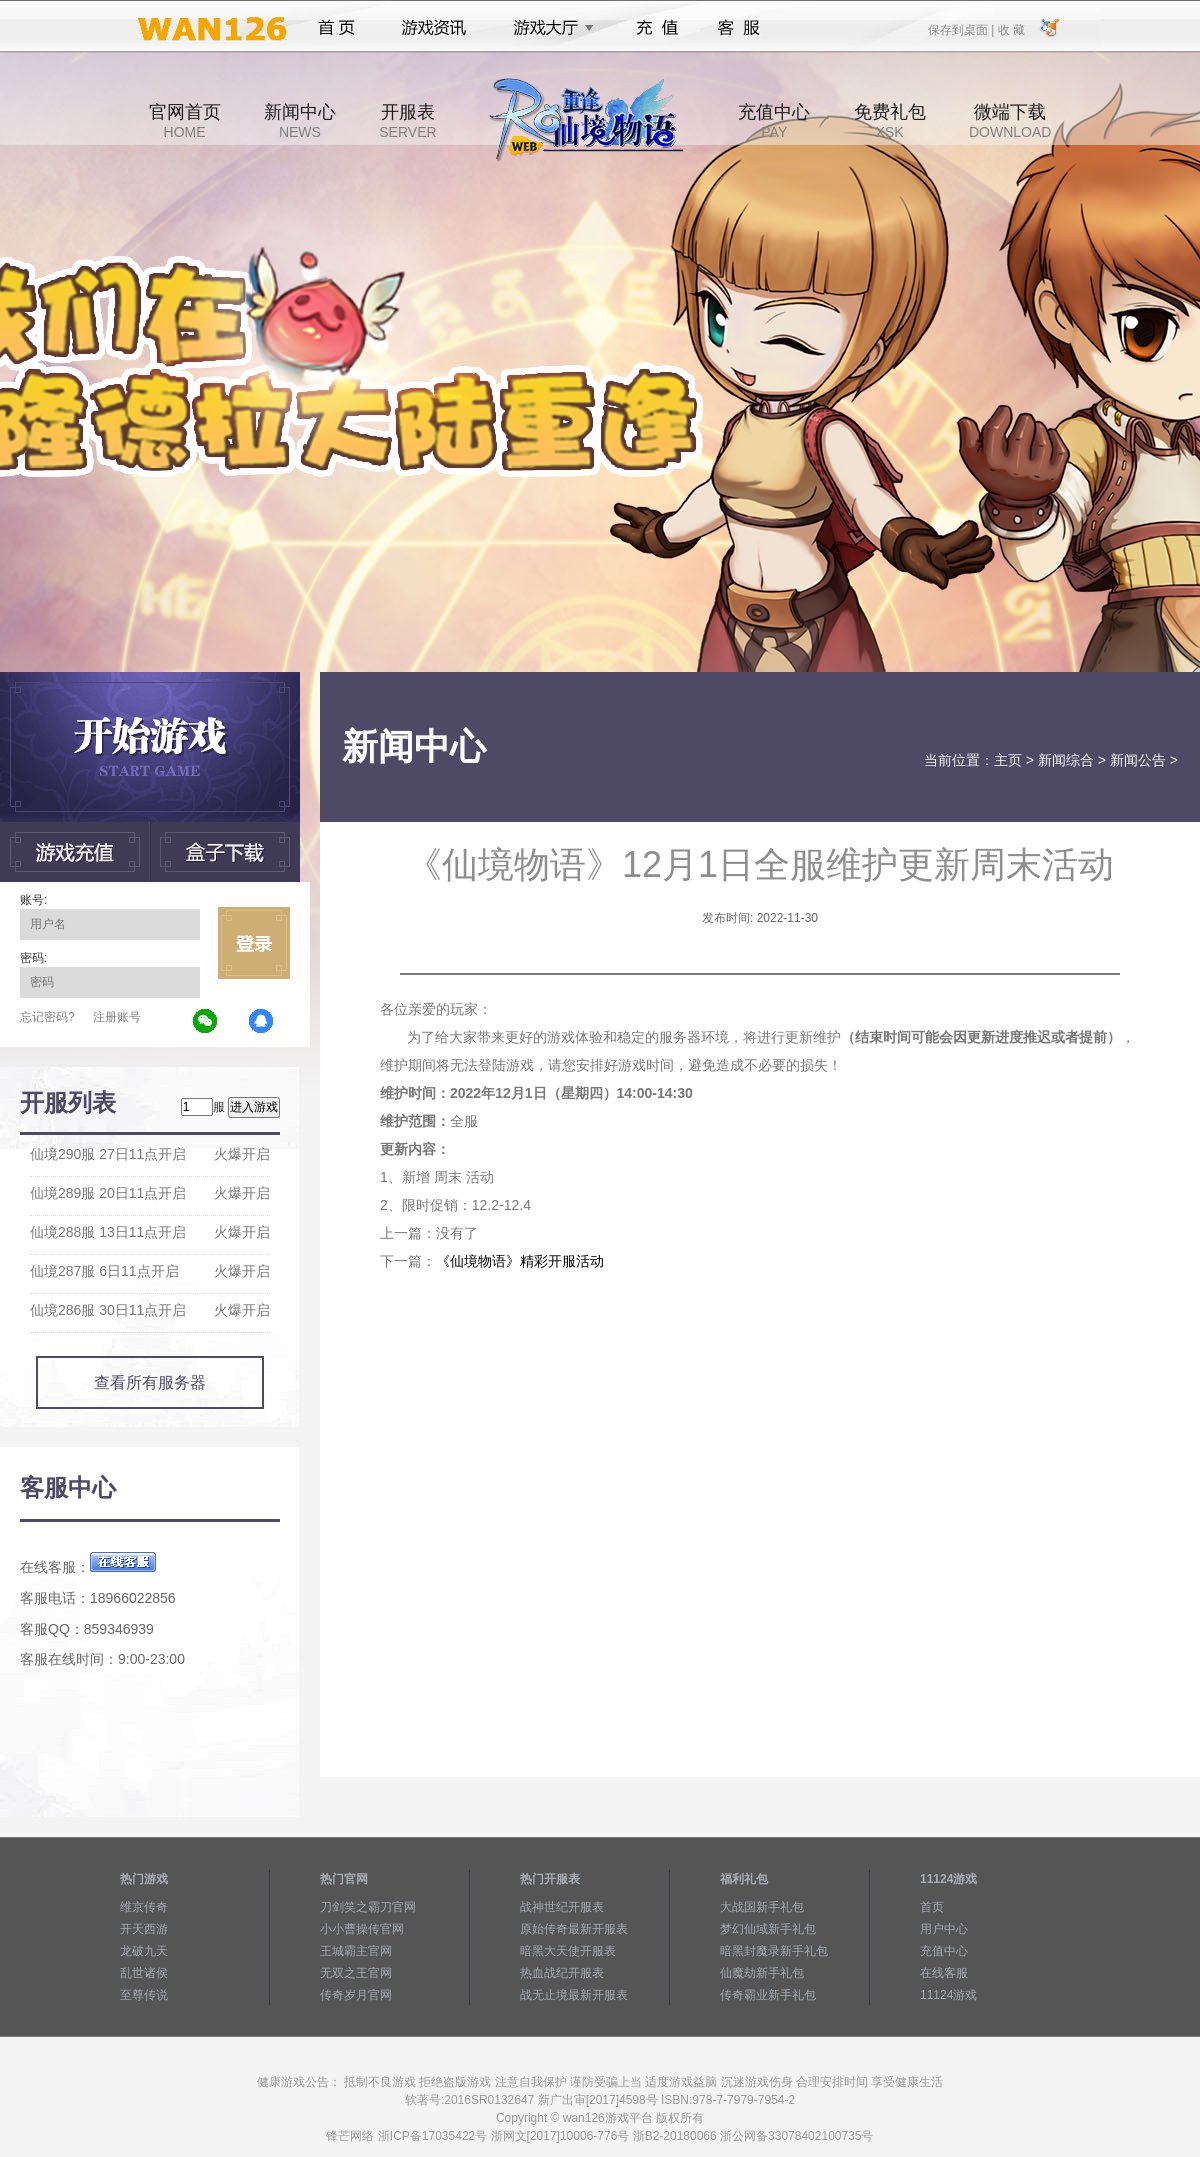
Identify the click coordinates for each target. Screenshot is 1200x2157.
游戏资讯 (434, 28)
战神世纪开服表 (562, 1907)
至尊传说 (144, 1995)
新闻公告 (1138, 760)
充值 (656, 28)
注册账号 (117, 1017)
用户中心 (944, 1929)
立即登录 (254, 943)
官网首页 (185, 121)
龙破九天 (144, 1951)
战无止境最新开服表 (574, 1995)
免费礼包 (890, 121)
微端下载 (1010, 121)
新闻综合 (1066, 760)
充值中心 (774, 121)
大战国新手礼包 (762, 1907)
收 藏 (1010, 29)
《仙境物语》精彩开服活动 (520, 1261)
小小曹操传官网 (362, 1929)
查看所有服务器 (150, 1382)
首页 (336, 28)
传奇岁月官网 (356, 1995)
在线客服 (944, 1973)
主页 (1008, 760)
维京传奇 (144, 1907)
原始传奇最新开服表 (574, 1929)
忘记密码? (47, 1017)
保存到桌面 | (962, 29)
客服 (739, 28)
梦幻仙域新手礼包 (768, 1929)
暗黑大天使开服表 (568, 1951)
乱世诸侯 (144, 1973)
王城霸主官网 (356, 1951)
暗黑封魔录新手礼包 (774, 1951)
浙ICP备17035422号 (432, 2136)
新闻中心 (300, 121)
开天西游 (144, 1929)
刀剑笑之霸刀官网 (368, 1907)
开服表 (407, 121)
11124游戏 (948, 1995)
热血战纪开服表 (562, 1973)
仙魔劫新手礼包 (762, 1973)
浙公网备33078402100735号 (796, 2136)
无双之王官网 (356, 1973)
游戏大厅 (548, 28)
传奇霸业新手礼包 (768, 1995)
